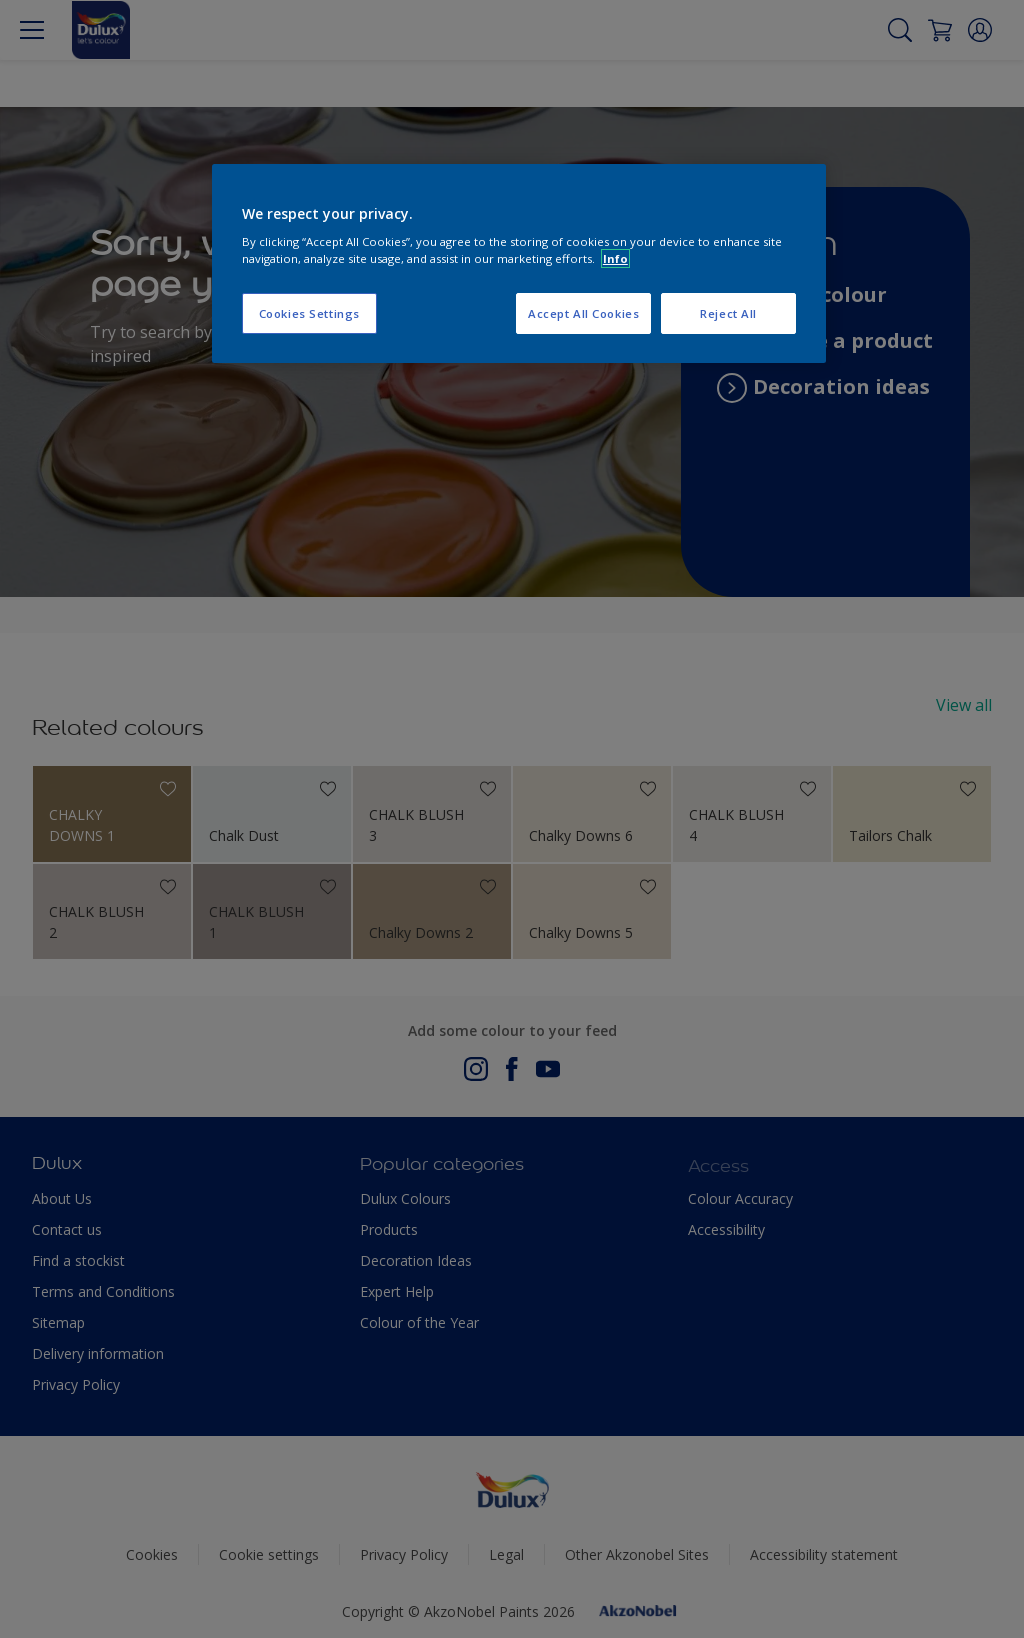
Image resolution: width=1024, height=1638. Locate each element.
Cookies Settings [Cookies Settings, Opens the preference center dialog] (309, 313)
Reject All (728, 313)
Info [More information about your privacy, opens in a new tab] (615, 258)
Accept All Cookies (583, 313)
